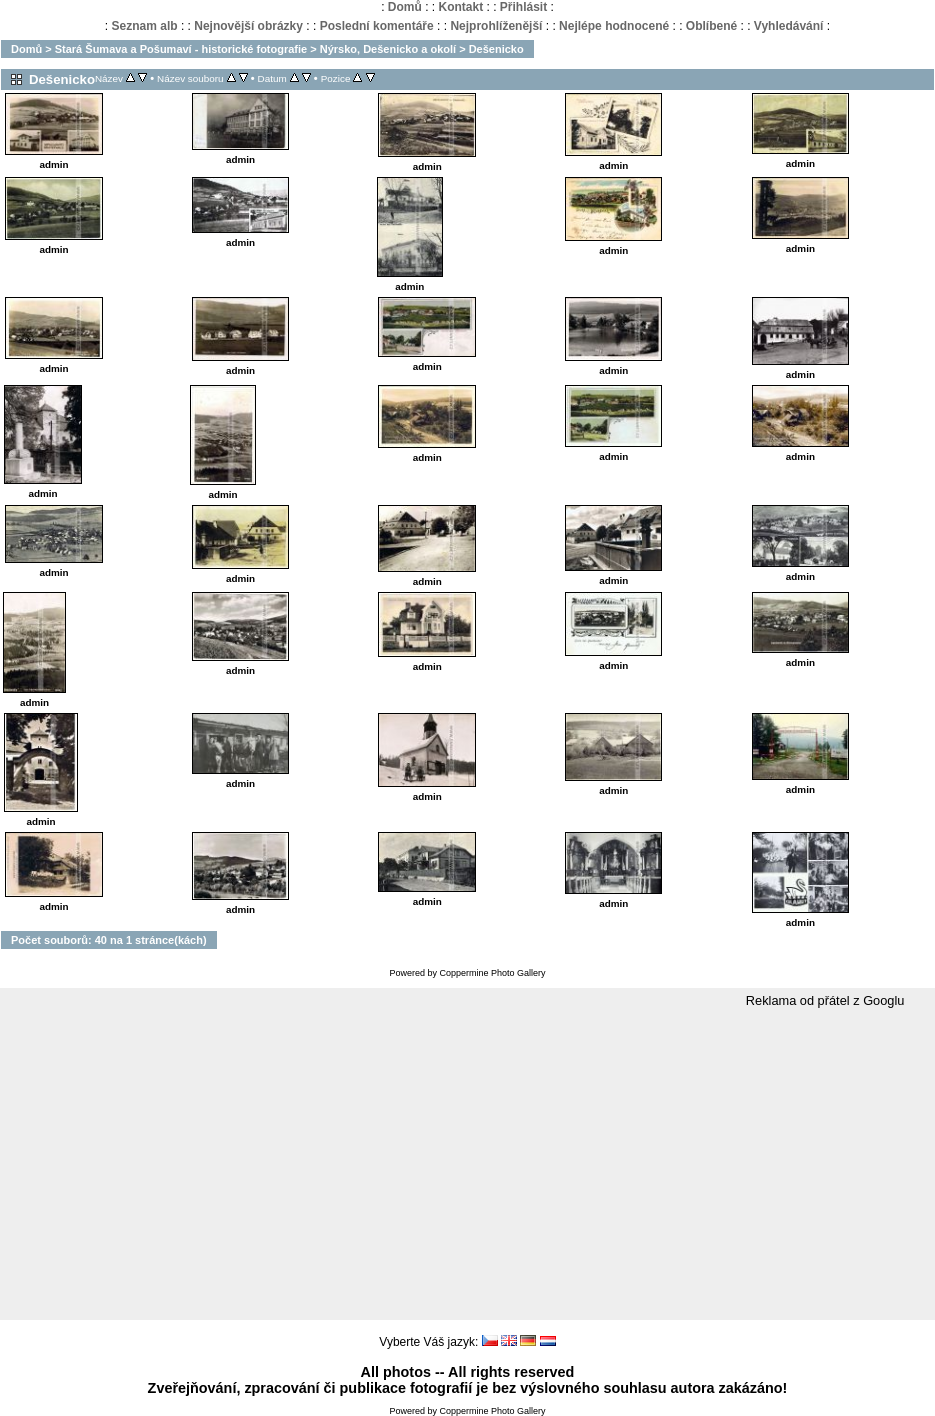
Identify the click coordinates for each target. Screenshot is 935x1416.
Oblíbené (711, 26)
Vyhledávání (789, 26)
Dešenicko (496, 49)
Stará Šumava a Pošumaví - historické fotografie (181, 49)
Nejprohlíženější (496, 26)
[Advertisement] (467, 1165)
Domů (405, 7)
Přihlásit (523, 7)
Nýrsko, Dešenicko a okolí (388, 49)
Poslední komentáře (377, 26)
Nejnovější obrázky (248, 26)
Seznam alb (145, 26)
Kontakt (460, 7)
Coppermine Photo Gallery (492, 973)
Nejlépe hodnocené (614, 26)
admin (53, 164)
